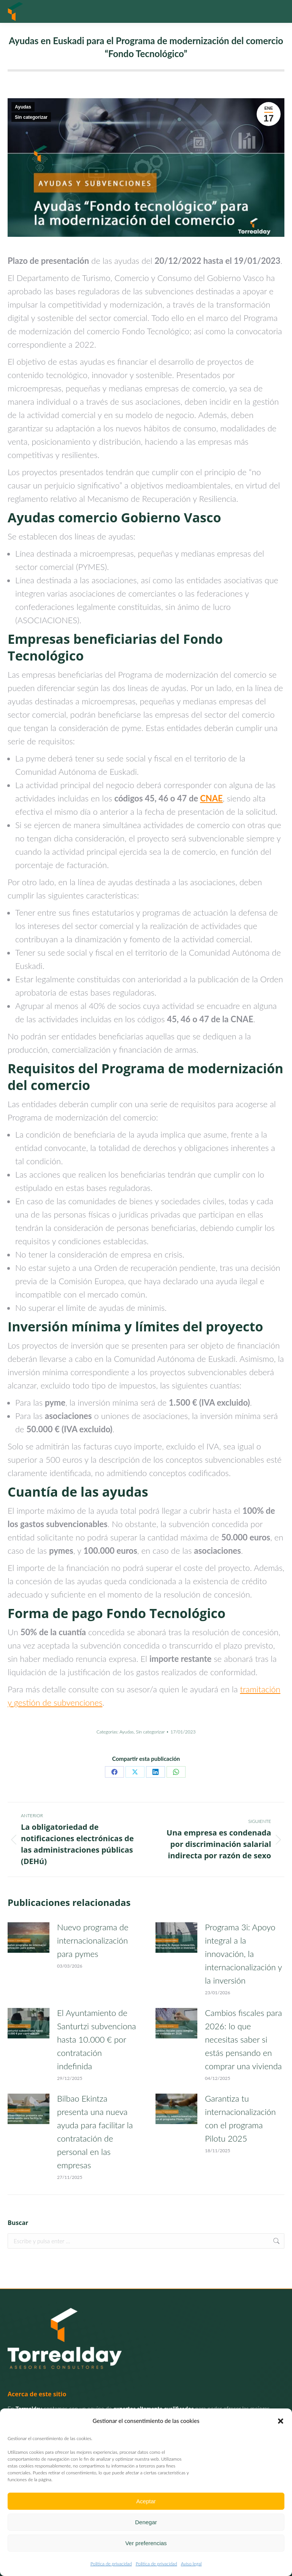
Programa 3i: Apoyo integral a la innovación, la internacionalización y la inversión (243, 1953)
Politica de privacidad (111, 2563)
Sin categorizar (31, 117)
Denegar (146, 2522)
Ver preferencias (146, 2543)
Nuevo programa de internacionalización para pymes (93, 1940)
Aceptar (146, 2501)
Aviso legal (191, 2563)
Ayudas (23, 107)
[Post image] (28, 1937)
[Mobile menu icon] (276, 11)
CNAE (211, 798)
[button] (280, 2421)
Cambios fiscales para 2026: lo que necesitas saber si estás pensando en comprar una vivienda (244, 2039)
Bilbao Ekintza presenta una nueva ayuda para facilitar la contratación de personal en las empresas (95, 2131)
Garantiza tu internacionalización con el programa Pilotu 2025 (240, 2118)
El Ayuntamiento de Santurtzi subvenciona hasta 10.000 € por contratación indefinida (96, 2039)
